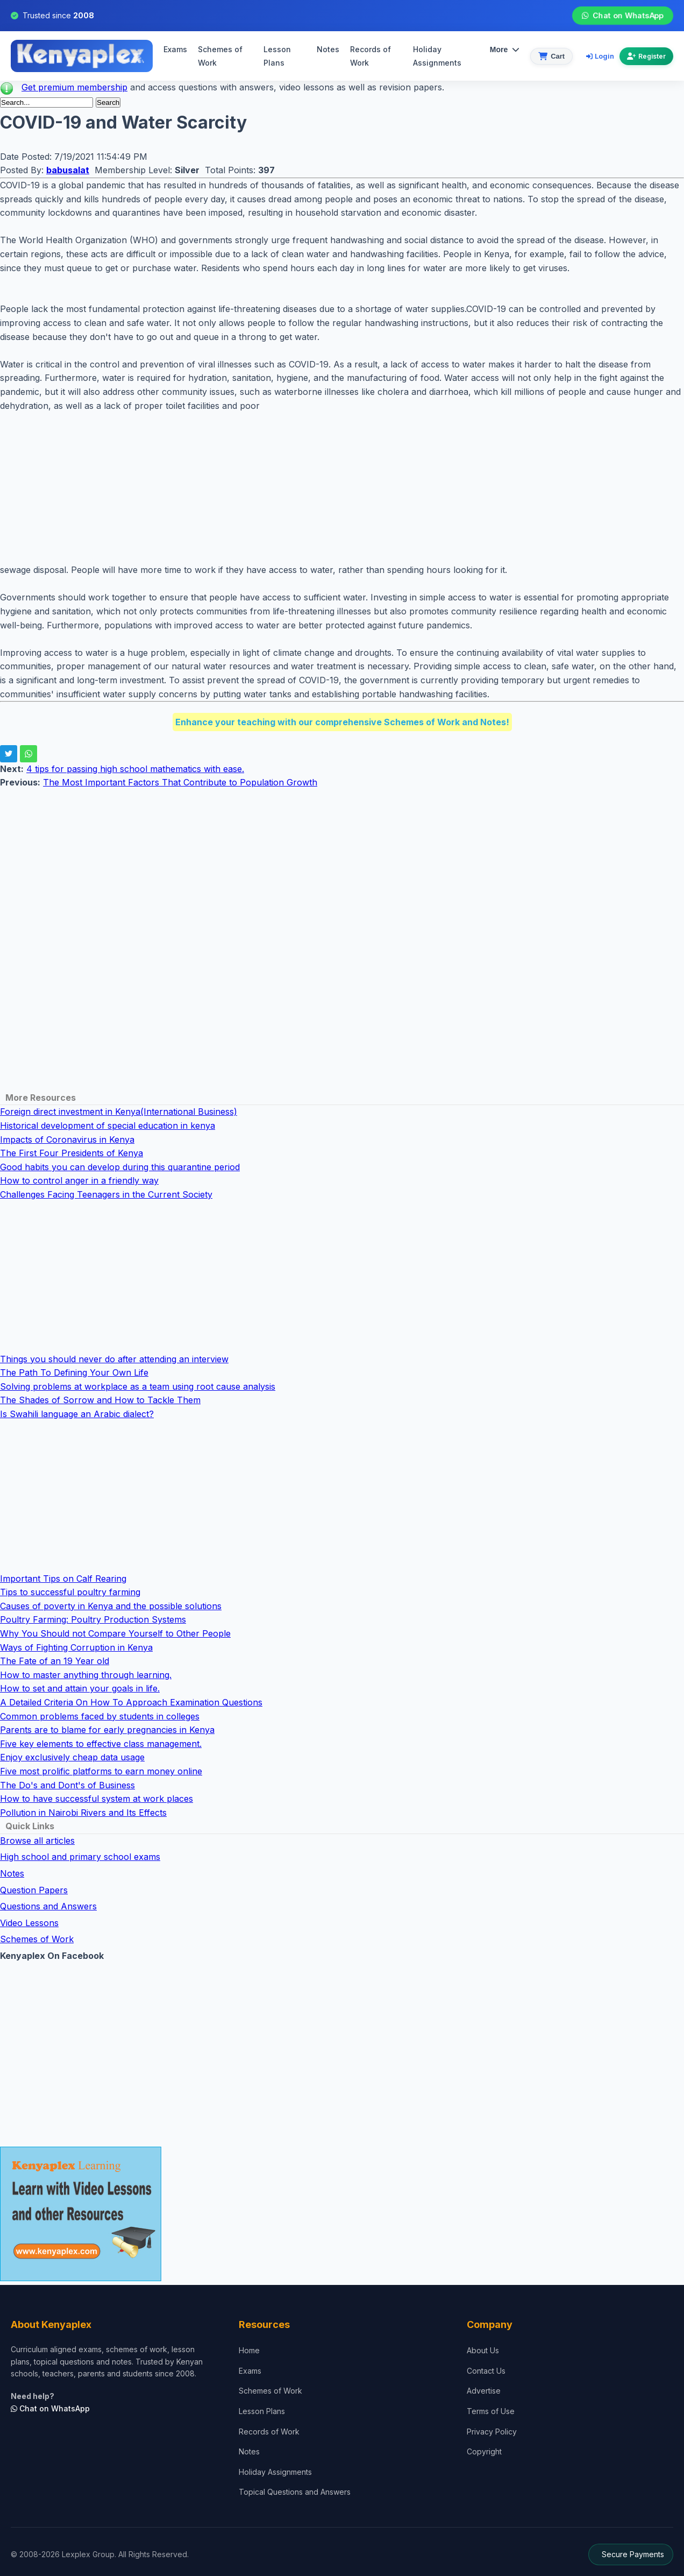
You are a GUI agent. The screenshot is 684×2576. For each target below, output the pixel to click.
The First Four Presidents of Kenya (71, 1153)
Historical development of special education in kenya (107, 1125)
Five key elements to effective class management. (101, 1743)
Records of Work (370, 56)
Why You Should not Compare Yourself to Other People (115, 1633)
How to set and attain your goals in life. (80, 1688)
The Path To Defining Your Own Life (74, 1372)
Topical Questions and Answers (295, 2491)
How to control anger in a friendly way (79, 1180)
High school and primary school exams (80, 1856)
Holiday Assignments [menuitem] (436, 56)
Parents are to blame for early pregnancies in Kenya (107, 1729)
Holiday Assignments (275, 2471)
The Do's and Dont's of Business (67, 1785)
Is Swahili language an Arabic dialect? (77, 1414)
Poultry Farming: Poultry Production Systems (93, 1619)
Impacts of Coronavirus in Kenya (67, 1139)
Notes (328, 49)
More (504, 49)
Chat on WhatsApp (622, 15)
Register (646, 56)
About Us (483, 2350)
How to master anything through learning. (86, 1674)
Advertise (484, 2390)
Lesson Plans (277, 56)
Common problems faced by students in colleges (100, 1716)
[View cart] (551, 56)
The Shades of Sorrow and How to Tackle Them (100, 1400)
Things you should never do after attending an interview (114, 1359)
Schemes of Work (220, 56)
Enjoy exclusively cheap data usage (72, 1757)
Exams (175, 49)
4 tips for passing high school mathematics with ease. (135, 768)
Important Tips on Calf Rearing (63, 1578)
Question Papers (34, 1890)
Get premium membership (74, 87)
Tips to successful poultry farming (70, 1592)
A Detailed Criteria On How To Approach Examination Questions (131, 1702)
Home (249, 2350)
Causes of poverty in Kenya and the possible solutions (111, 1606)
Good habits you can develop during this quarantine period (120, 1167)
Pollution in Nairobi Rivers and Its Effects (83, 1812)
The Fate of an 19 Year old (54, 1660)
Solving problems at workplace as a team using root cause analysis (137, 1386)
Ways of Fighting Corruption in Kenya (76, 1647)
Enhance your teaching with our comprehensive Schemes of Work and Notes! (342, 722)
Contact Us (486, 2370)
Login (600, 56)
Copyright (484, 2451)
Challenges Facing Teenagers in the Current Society (106, 1194)
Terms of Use (491, 2411)
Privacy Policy (492, 2431)
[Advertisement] (322, 488)
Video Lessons (29, 1922)
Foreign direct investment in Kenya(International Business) (118, 1111)
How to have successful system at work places (96, 1798)
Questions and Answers (48, 1906)
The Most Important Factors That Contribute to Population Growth (180, 782)
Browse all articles (37, 1840)
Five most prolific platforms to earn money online (101, 1771)
